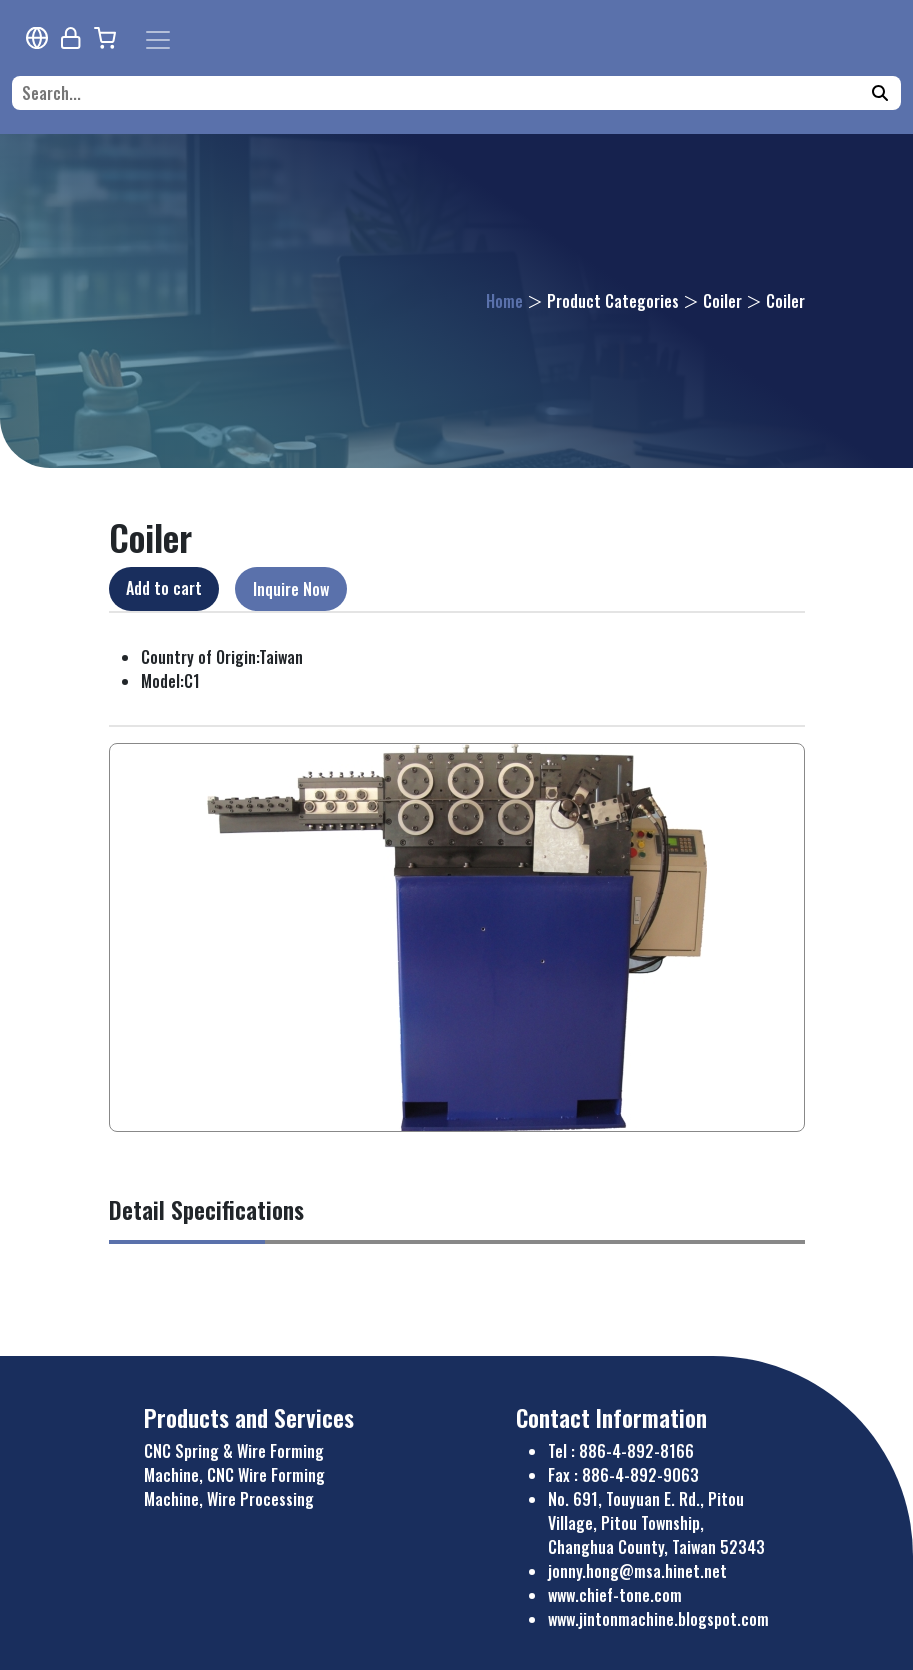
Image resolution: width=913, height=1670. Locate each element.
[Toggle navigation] (158, 40)
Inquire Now (291, 589)
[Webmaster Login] (71, 38)
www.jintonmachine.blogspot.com (658, 1619)
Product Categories (613, 301)
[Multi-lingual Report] (37, 38)
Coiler (722, 301)
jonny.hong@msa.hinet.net (637, 1571)
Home (504, 301)
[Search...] (443, 93)
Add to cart (164, 588)
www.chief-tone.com (615, 1595)
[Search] (880, 93)
